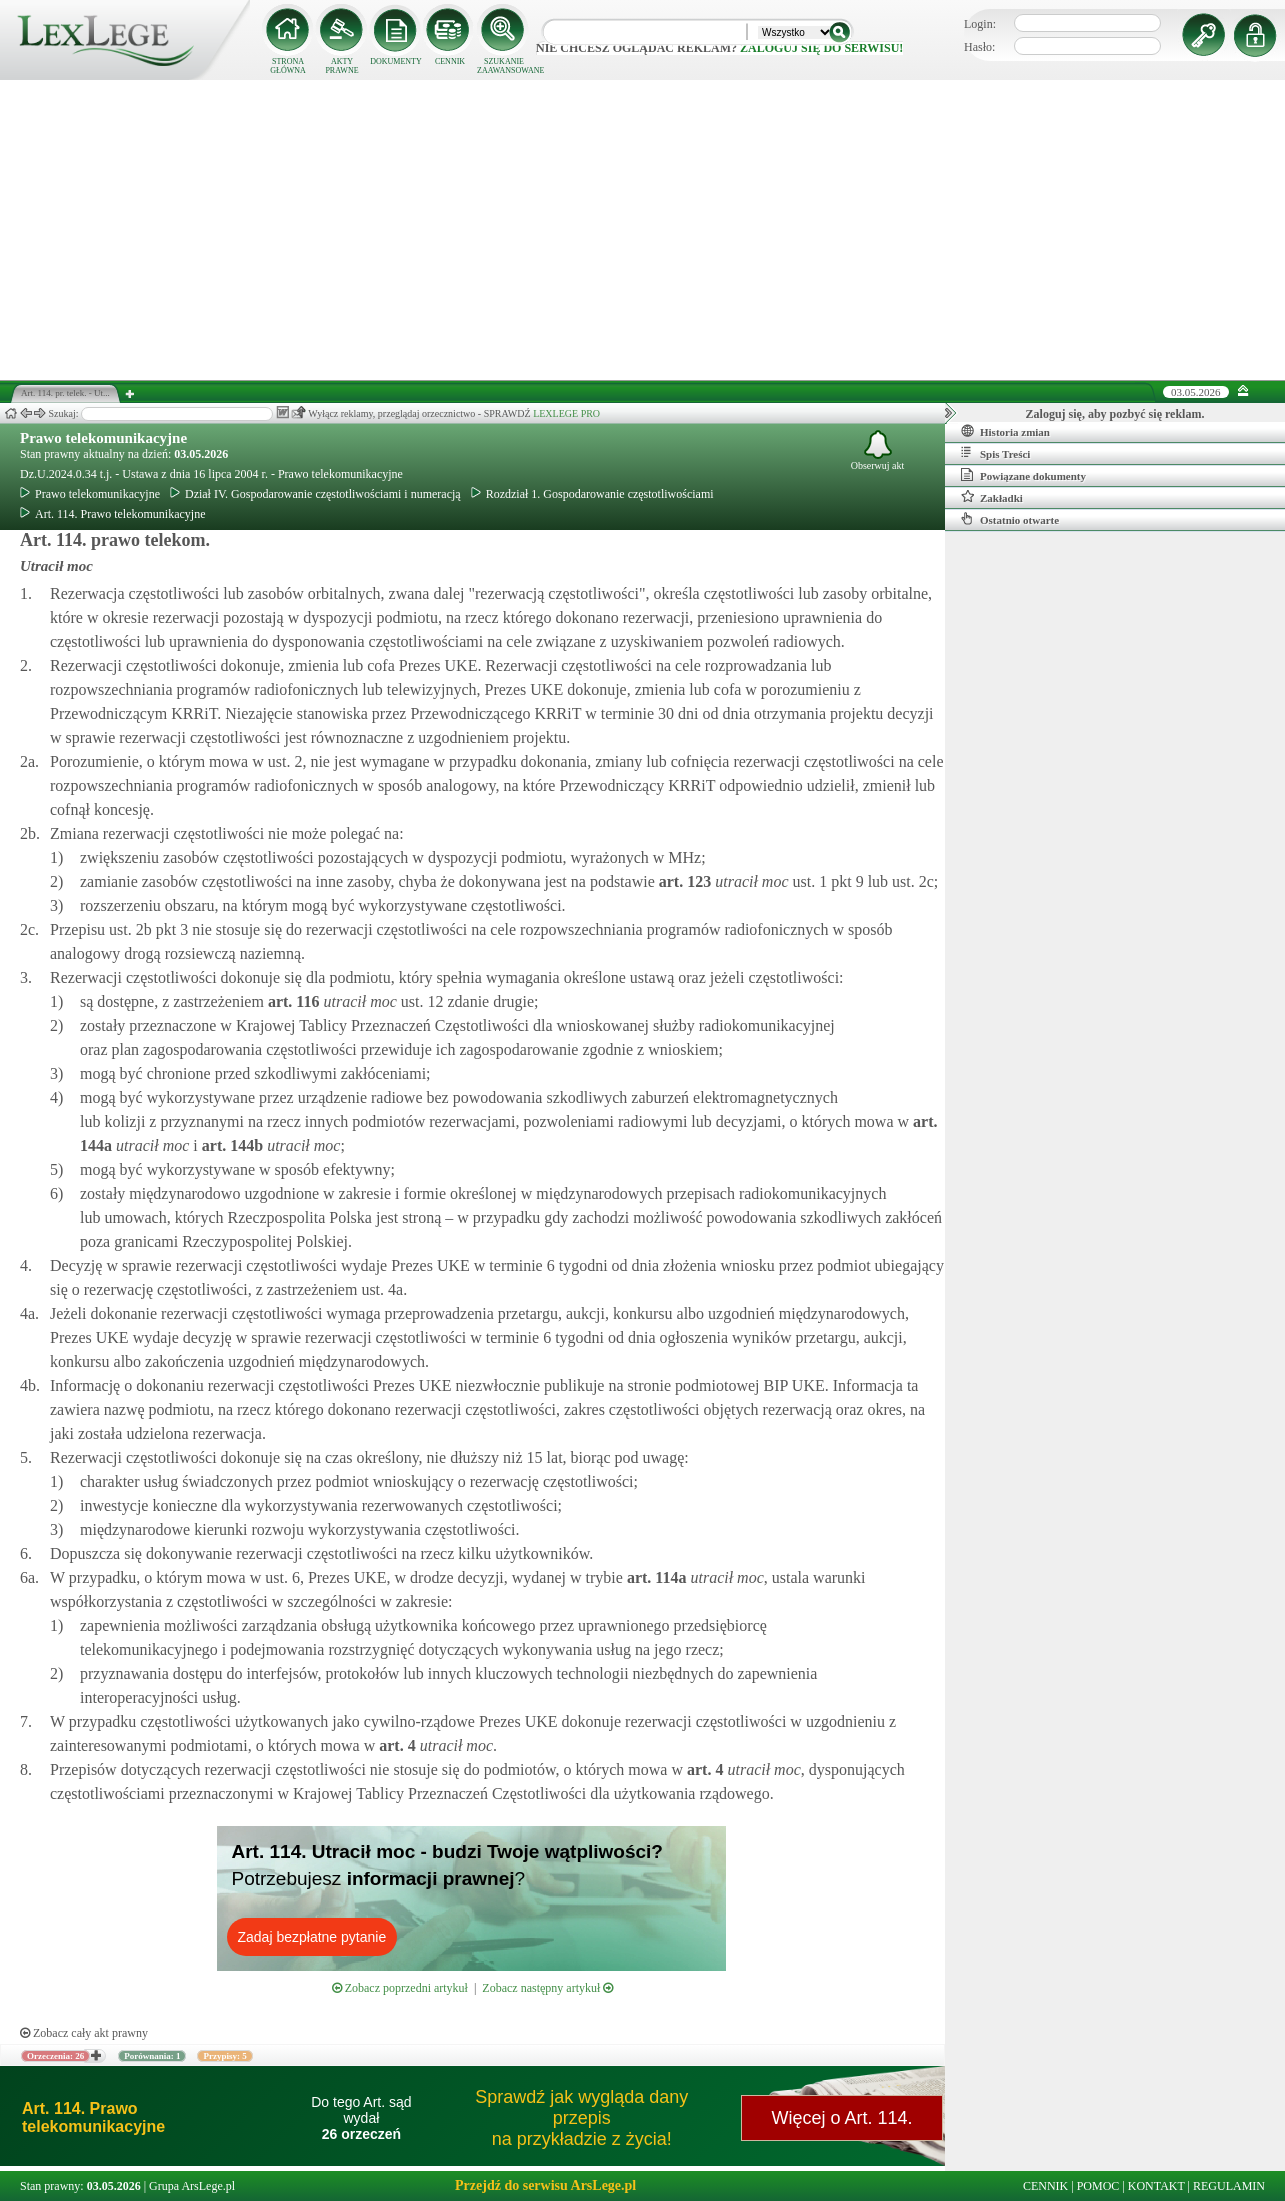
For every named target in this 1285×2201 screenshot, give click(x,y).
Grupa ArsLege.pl (192, 2186)
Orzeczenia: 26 (55, 2056)
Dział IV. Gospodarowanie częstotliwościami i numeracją (315, 494)
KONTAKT (1156, 2186)
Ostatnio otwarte (1010, 519)
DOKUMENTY (396, 61)
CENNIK (450, 61)
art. (683, 881)
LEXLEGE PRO (566, 413)
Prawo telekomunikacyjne (103, 438)
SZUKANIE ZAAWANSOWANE (504, 66)
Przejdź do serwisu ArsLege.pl (545, 2185)
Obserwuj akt (878, 450)
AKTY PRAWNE (341, 66)
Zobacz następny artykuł (547, 1988)
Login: (980, 24)
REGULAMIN (1229, 2186)
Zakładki (992, 497)
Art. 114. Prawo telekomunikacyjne (113, 514)
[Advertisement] (643, 230)
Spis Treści (995, 453)
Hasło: (979, 47)
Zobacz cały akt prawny (84, 2033)
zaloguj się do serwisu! (821, 48)
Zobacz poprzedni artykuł (400, 1988)
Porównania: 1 (152, 2056)
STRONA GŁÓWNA (288, 66)
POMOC (1098, 2186)
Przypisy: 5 (224, 2056)
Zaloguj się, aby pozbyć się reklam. (1115, 414)
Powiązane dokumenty (1023, 475)
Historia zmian (1005, 431)
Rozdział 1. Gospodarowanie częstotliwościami (592, 494)
